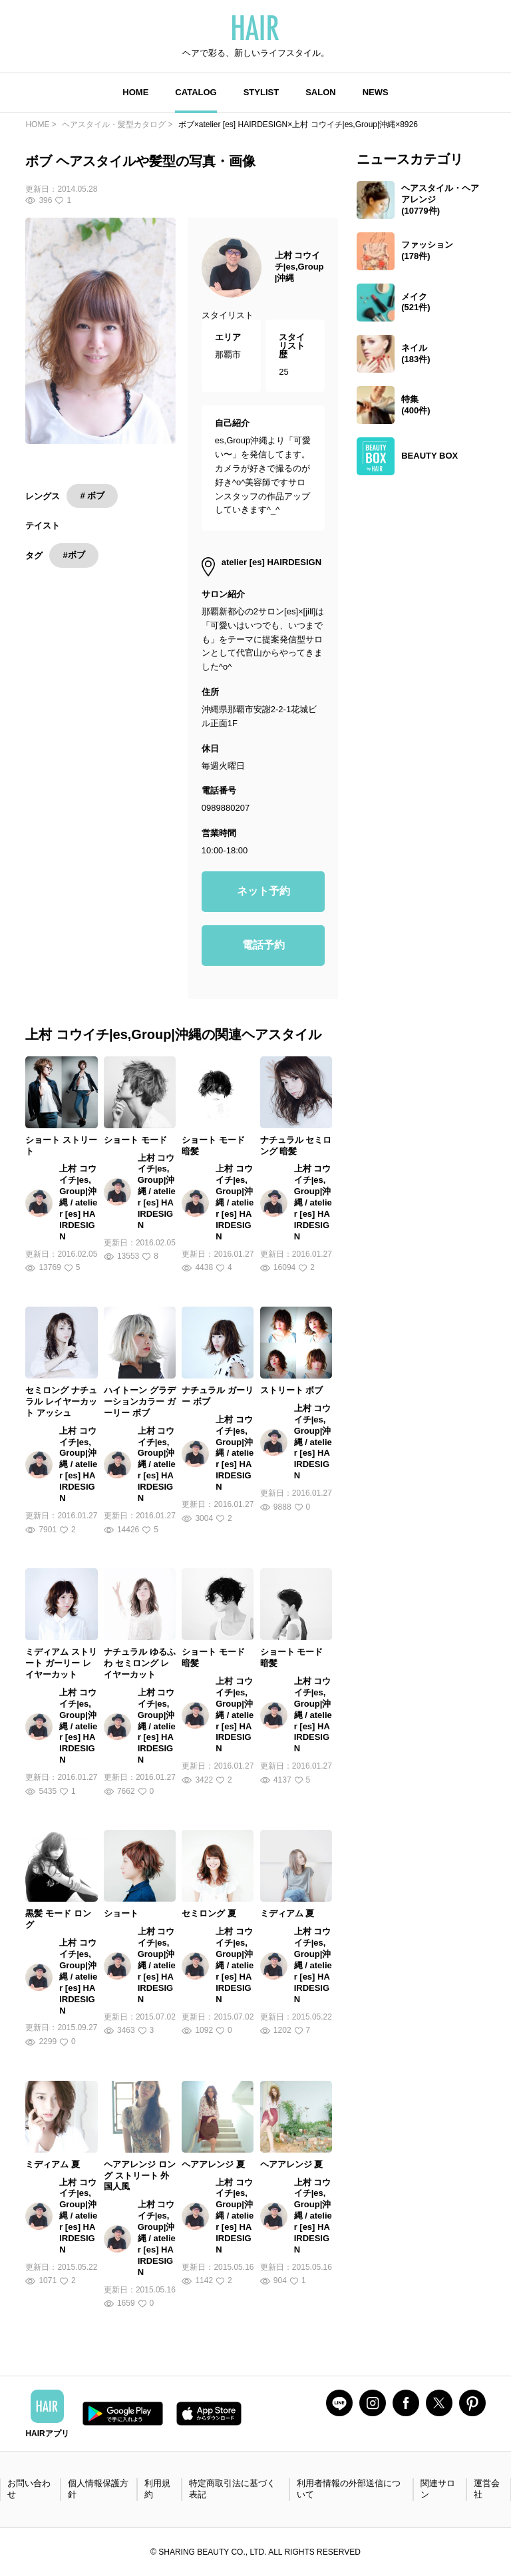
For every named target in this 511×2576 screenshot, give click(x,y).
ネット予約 (263, 891)
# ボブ (92, 496)
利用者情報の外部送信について (349, 2488)
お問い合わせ (29, 2488)
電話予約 (263, 945)
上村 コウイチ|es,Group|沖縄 (299, 266)
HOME (135, 92)
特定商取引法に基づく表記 (232, 2488)
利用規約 (157, 2488)
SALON (320, 92)
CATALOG (195, 92)
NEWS (376, 92)
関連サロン (438, 2488)
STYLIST (261, 92)
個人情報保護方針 (98, 2488)
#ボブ (74, 555)
